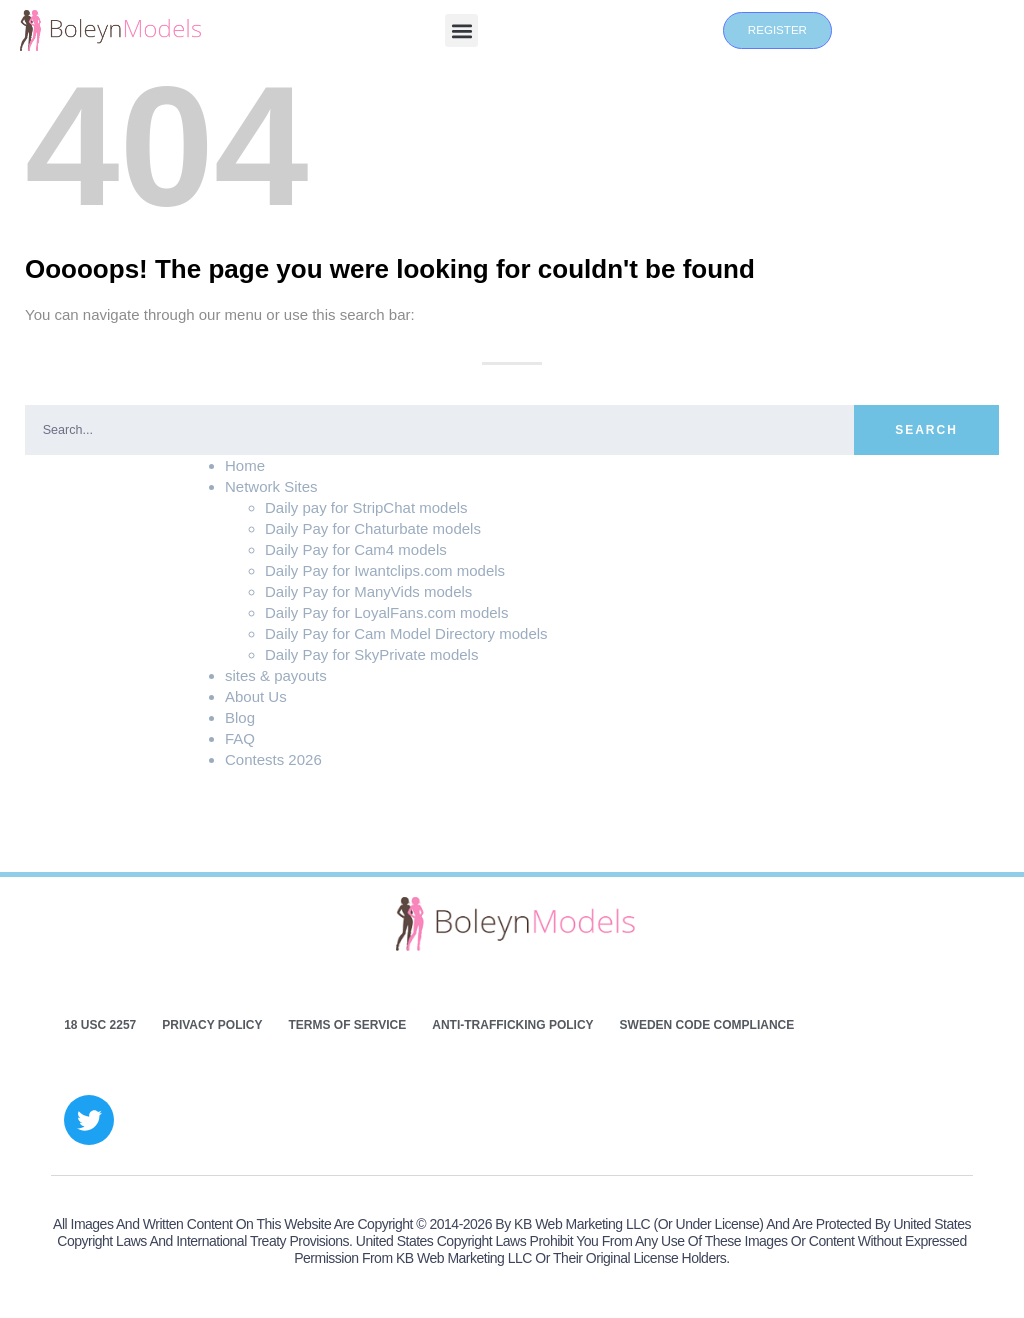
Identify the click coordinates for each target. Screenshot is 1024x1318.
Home (245, 465)
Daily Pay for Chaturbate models (373, 528)
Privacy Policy (212, 1025)
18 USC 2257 (100, 1025)
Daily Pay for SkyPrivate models (371, 654)
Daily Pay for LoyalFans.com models (386, 612)
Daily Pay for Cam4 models (356, 549)
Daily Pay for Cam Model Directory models (406, 633)
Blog (240, 717)
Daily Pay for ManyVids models (368, 591)
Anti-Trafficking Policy (512, 1025)
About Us (256, 696)
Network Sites (271, 486)
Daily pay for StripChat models (366, 507)
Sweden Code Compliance (707, 1025)
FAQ (240, 738)
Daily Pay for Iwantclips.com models (385, 570)
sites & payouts (276, 675)
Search (926, 430)
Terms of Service (347, 1025)
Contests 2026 (273, 759)
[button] (461, 30)
